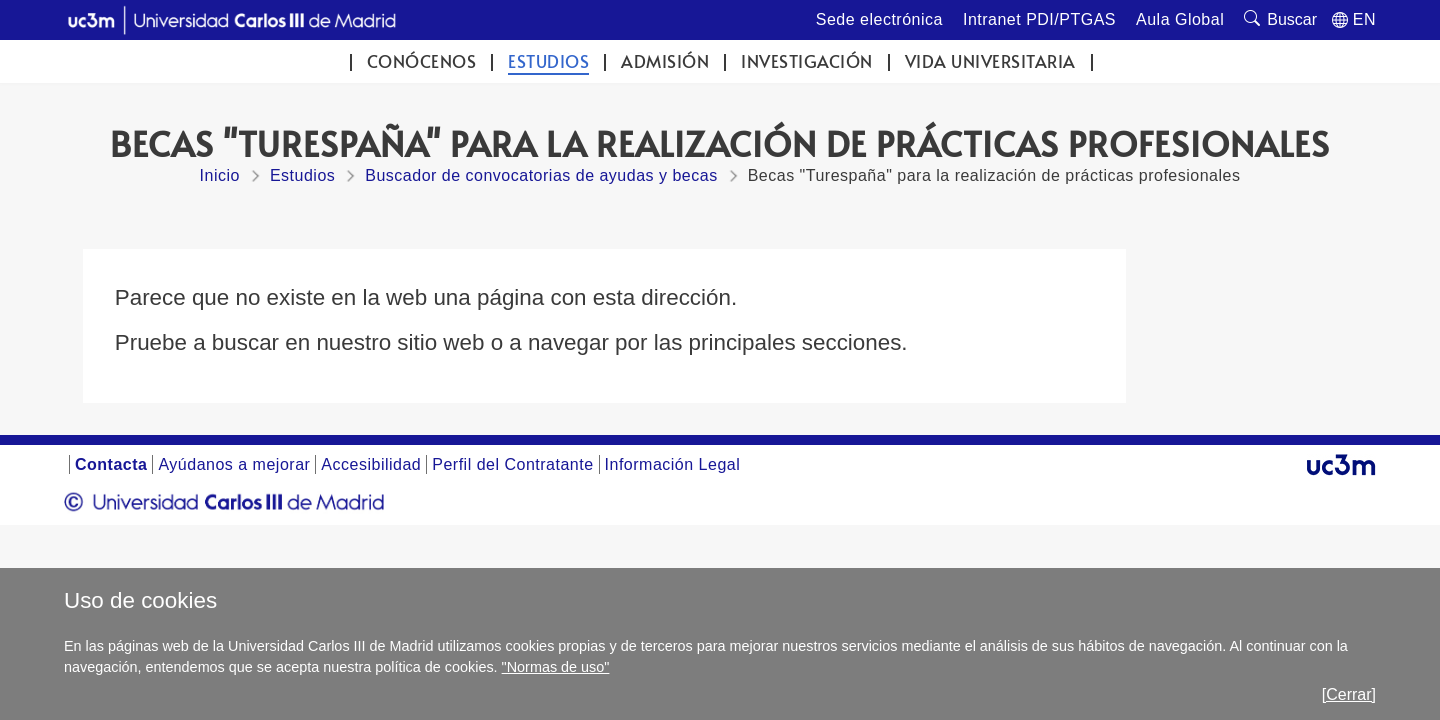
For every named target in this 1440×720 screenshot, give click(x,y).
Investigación (807, 61)
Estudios (548, 61)
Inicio (220, 175)
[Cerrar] (1349, 694)
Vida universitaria (990, 61)
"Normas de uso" (556, 667)
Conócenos (422, 61)
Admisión (665, 61)
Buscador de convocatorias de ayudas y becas (541, 175)
